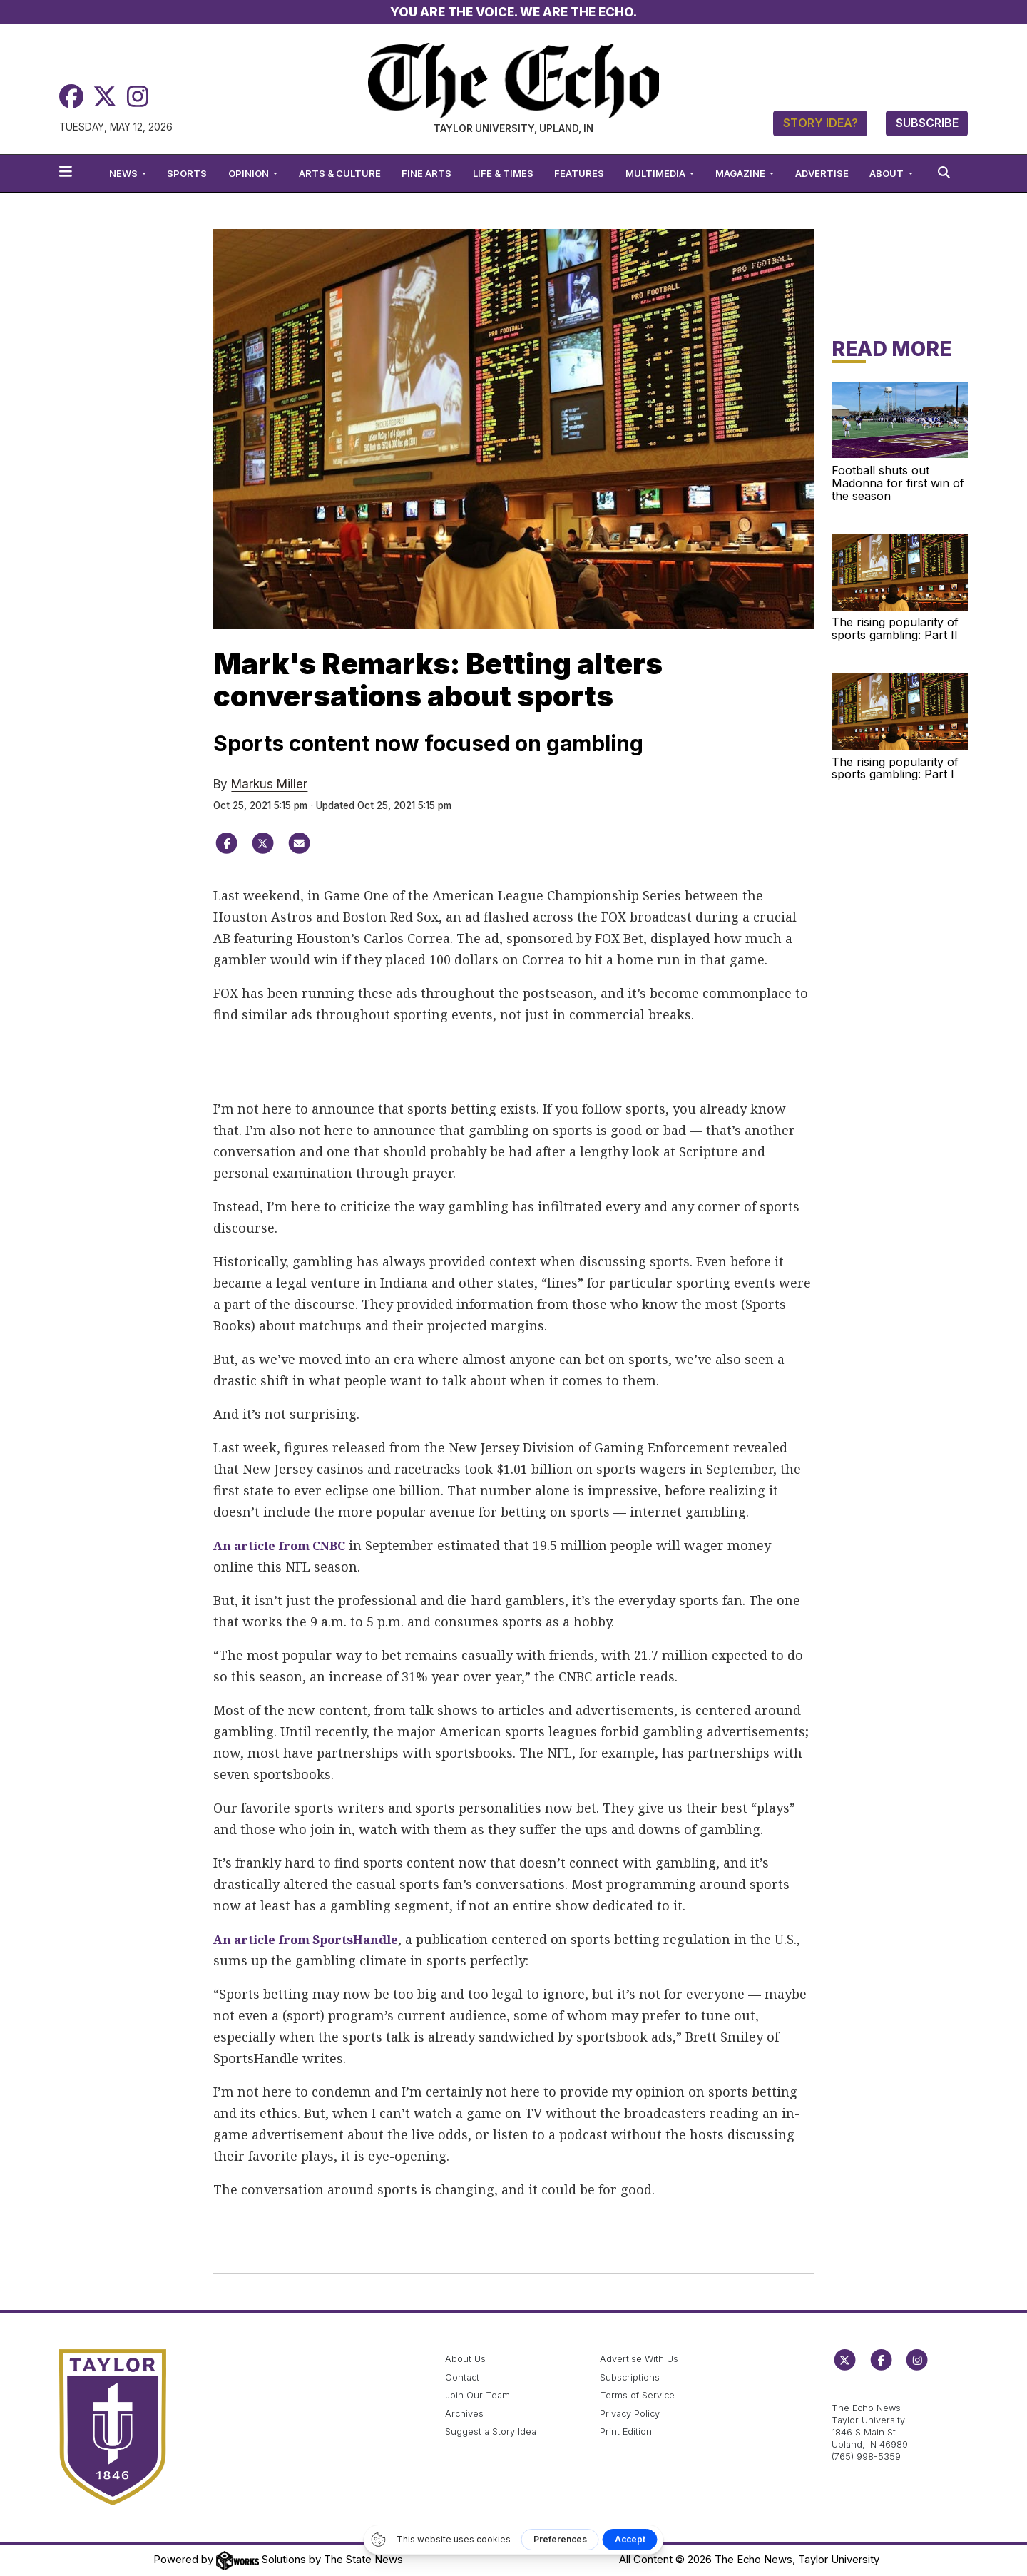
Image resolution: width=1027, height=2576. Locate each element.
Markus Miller (269, 784)
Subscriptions (630, 2377)
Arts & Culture (340, 173)
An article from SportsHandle (314, 1939)
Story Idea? (820, 123)
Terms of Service (637, 2395)
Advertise (822, 173)
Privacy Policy (630, 2413)
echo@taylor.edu (869, 2392)
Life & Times (503, 173)
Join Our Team (477, 2395)
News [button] (124, 173)
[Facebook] (71, 96)
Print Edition (626, 2431)
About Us (465, 2358)
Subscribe (927, 123)
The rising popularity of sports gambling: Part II (895, 628)
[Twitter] (105, 96)
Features (579, 173)
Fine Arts (426, 173)
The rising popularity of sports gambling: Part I (895, 768)
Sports (187, 173)
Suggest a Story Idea (490, 2431)
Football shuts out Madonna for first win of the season (898, 483)
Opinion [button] (249, 173)
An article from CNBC (286, 1545)
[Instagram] (137, 96)
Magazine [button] (741, 173)
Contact (462, 2377)
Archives (464, 2413)
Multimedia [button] (656, 173)
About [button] (887, 173)
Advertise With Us (639, 2358)
